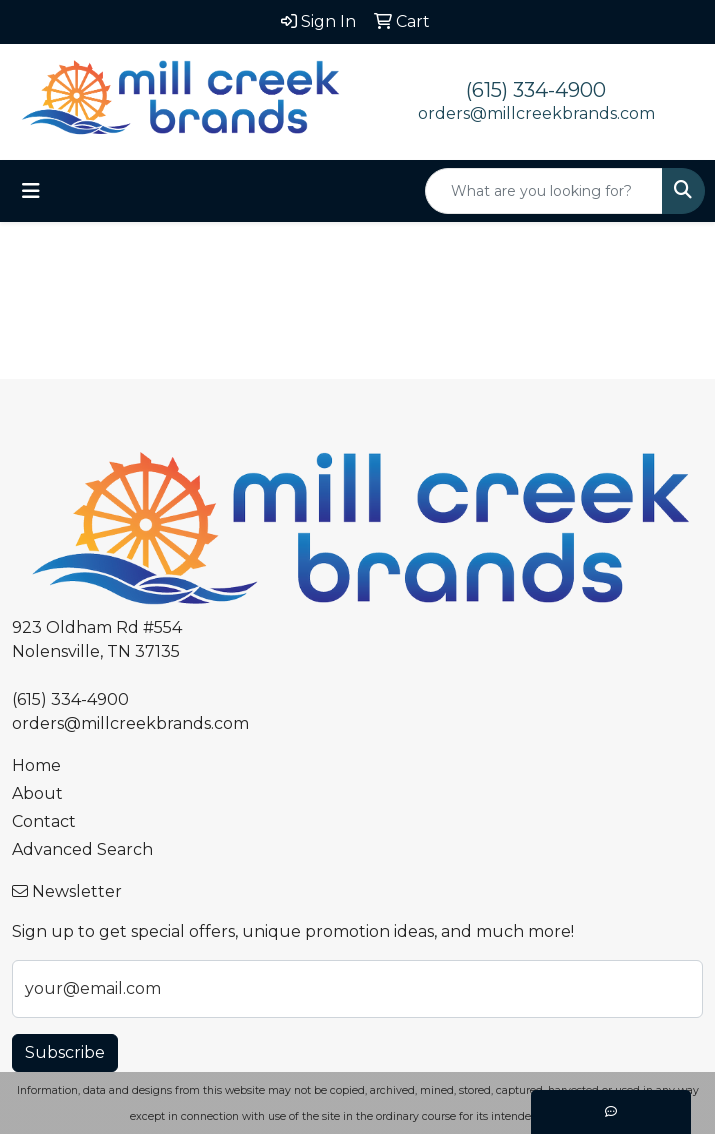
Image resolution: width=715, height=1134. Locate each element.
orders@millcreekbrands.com (536, 113)
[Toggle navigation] (31, 191)
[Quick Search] (544, 191)
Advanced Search (82, 849)
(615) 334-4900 (536, 90)
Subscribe (65, 1052)
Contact (44, 821)
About (37, 793)
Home (36, 765)
